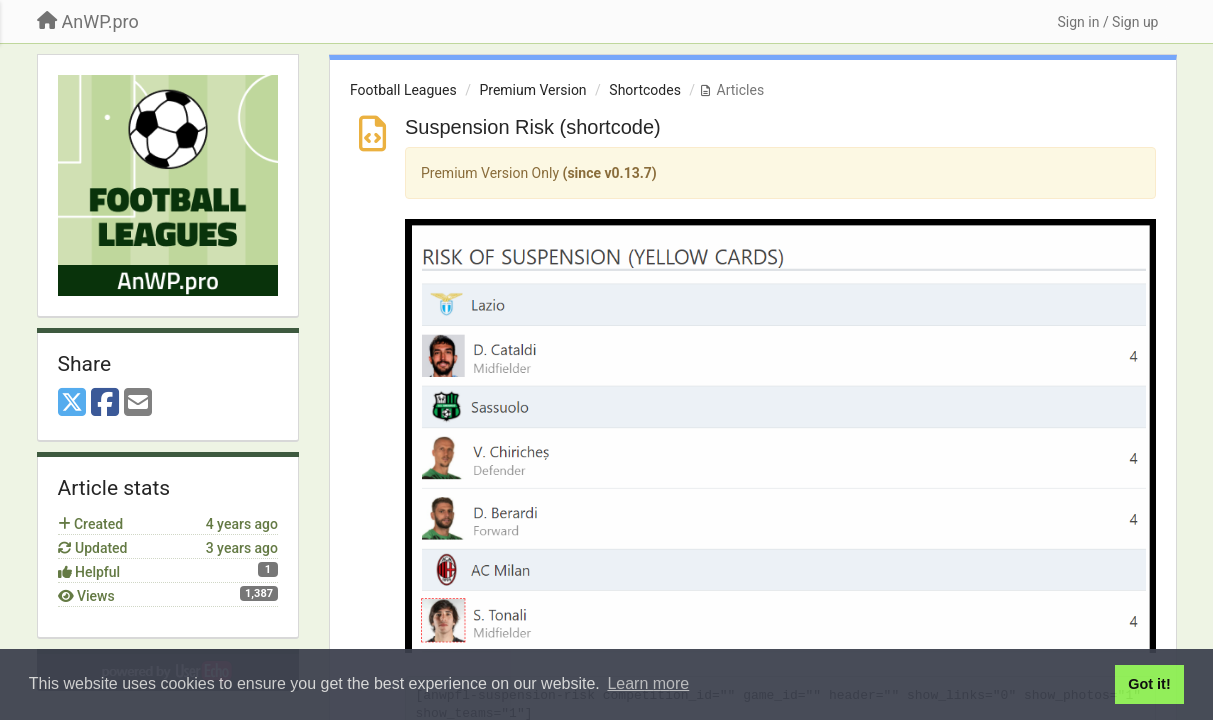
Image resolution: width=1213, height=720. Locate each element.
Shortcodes (645, 90)
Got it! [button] (1149, 684)
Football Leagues (403, 90)
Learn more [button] (648, 683)
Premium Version (532, 90)
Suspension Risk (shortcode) (533, 127)
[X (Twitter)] (72, 403)
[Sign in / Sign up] (1107, 22)
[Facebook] (105, 403)
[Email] (138, 403)
